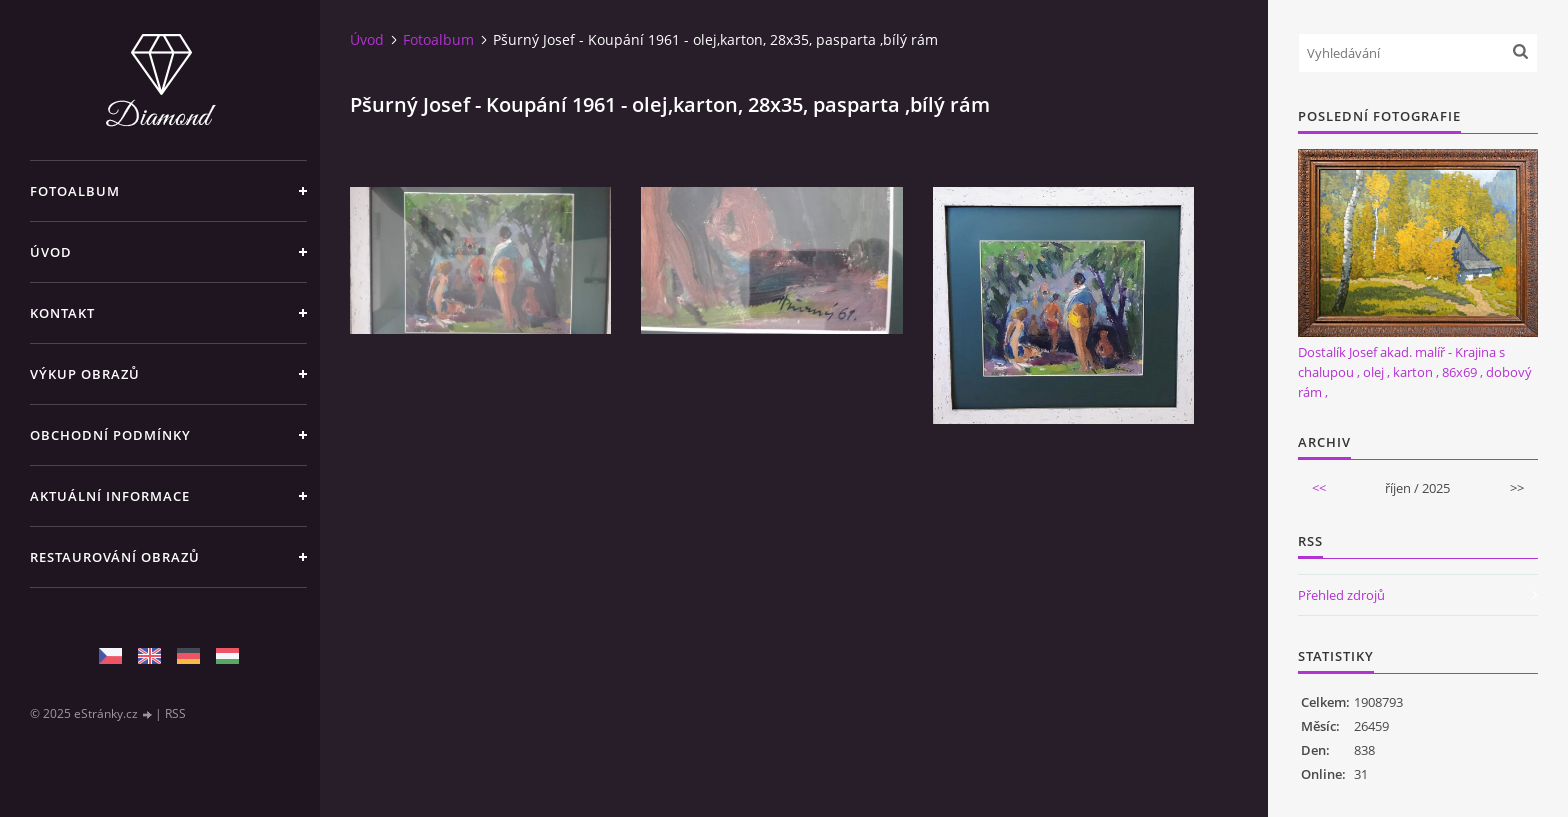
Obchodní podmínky (110, 435)
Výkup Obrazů (85, 374)
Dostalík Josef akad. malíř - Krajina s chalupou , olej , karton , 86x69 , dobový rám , (1415, 372)
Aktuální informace (110, 496)
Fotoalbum (75, 191)
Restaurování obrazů (115, 557)
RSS (175, 713)
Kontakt (62, 313)
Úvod (51, 252)
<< (1319, 488)
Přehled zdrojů (1341, 595)
